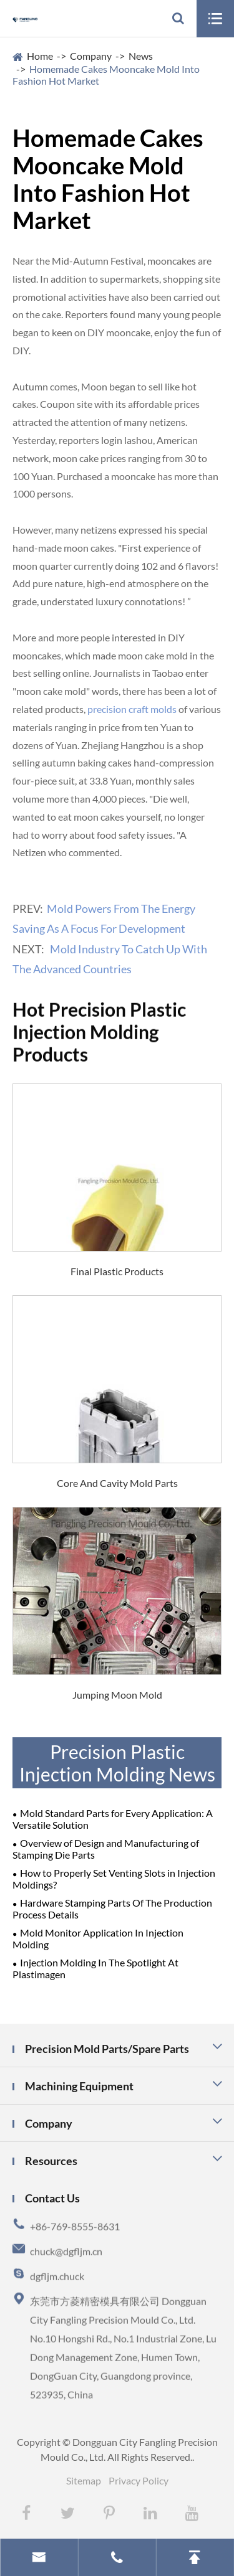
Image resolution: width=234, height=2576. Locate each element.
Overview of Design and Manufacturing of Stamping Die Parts (105, 1849)
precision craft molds (132, 709)
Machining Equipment (79, 2086)
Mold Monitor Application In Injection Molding (97, 1938)
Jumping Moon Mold (117, 1695)
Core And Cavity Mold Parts (117, 1483)
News (141, 56)
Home (40, 56)
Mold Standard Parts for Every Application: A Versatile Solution (112, 1819)
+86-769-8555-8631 (75, 2235)
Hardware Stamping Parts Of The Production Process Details (112, 1908)
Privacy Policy (138, 2480)
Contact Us (52, 2198)
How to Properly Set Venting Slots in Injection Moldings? (113, 1878)
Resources (51, 2161)
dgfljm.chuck (57, 2285)
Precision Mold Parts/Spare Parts (107, 2048)
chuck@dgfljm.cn (66, 2260)
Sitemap (83, 2480)
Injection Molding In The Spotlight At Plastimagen (95, 1968)
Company (91, 56)
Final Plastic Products (117, 1271)
